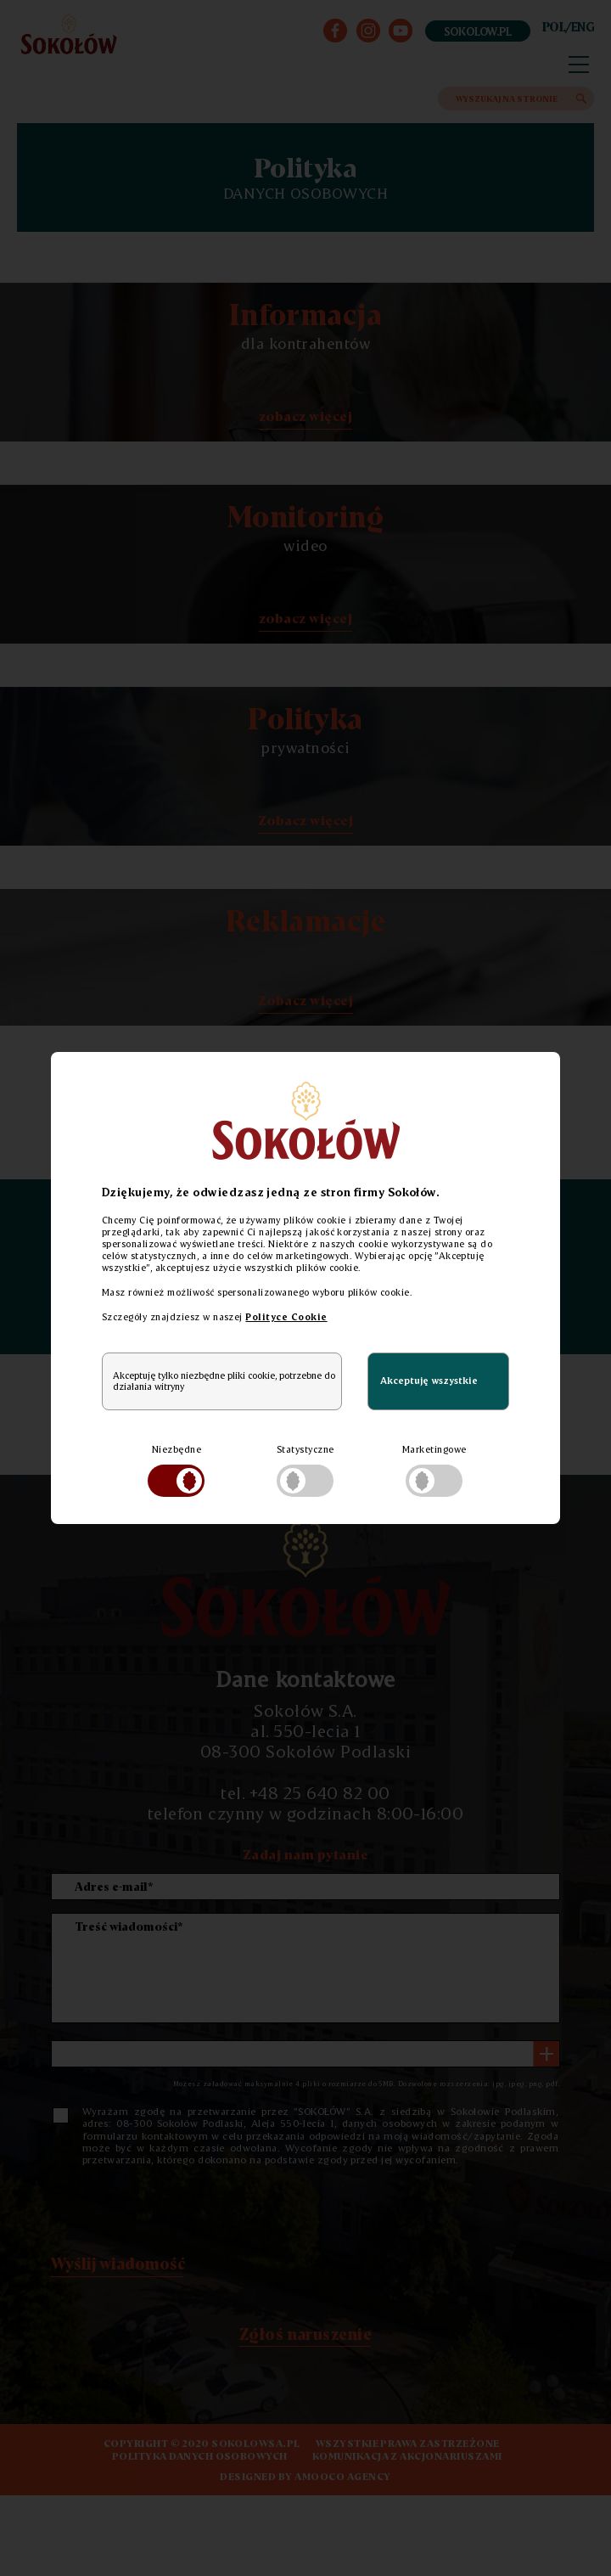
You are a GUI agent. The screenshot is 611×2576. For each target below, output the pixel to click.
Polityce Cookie (286, 1317)
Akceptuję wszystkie (429, 1380)
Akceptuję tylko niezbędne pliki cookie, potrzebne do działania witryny (224, 1381)
